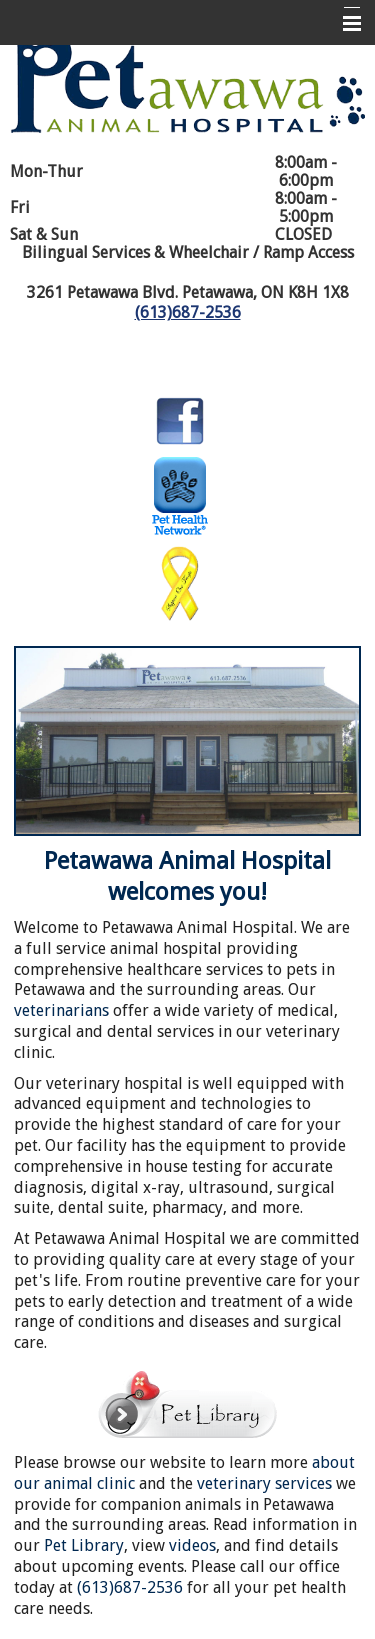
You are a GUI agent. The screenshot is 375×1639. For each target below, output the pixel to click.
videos (192, 1545)
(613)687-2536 (188, 312)
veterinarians (61, 1010)
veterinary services (264, 1483)
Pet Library (84, 1545)
